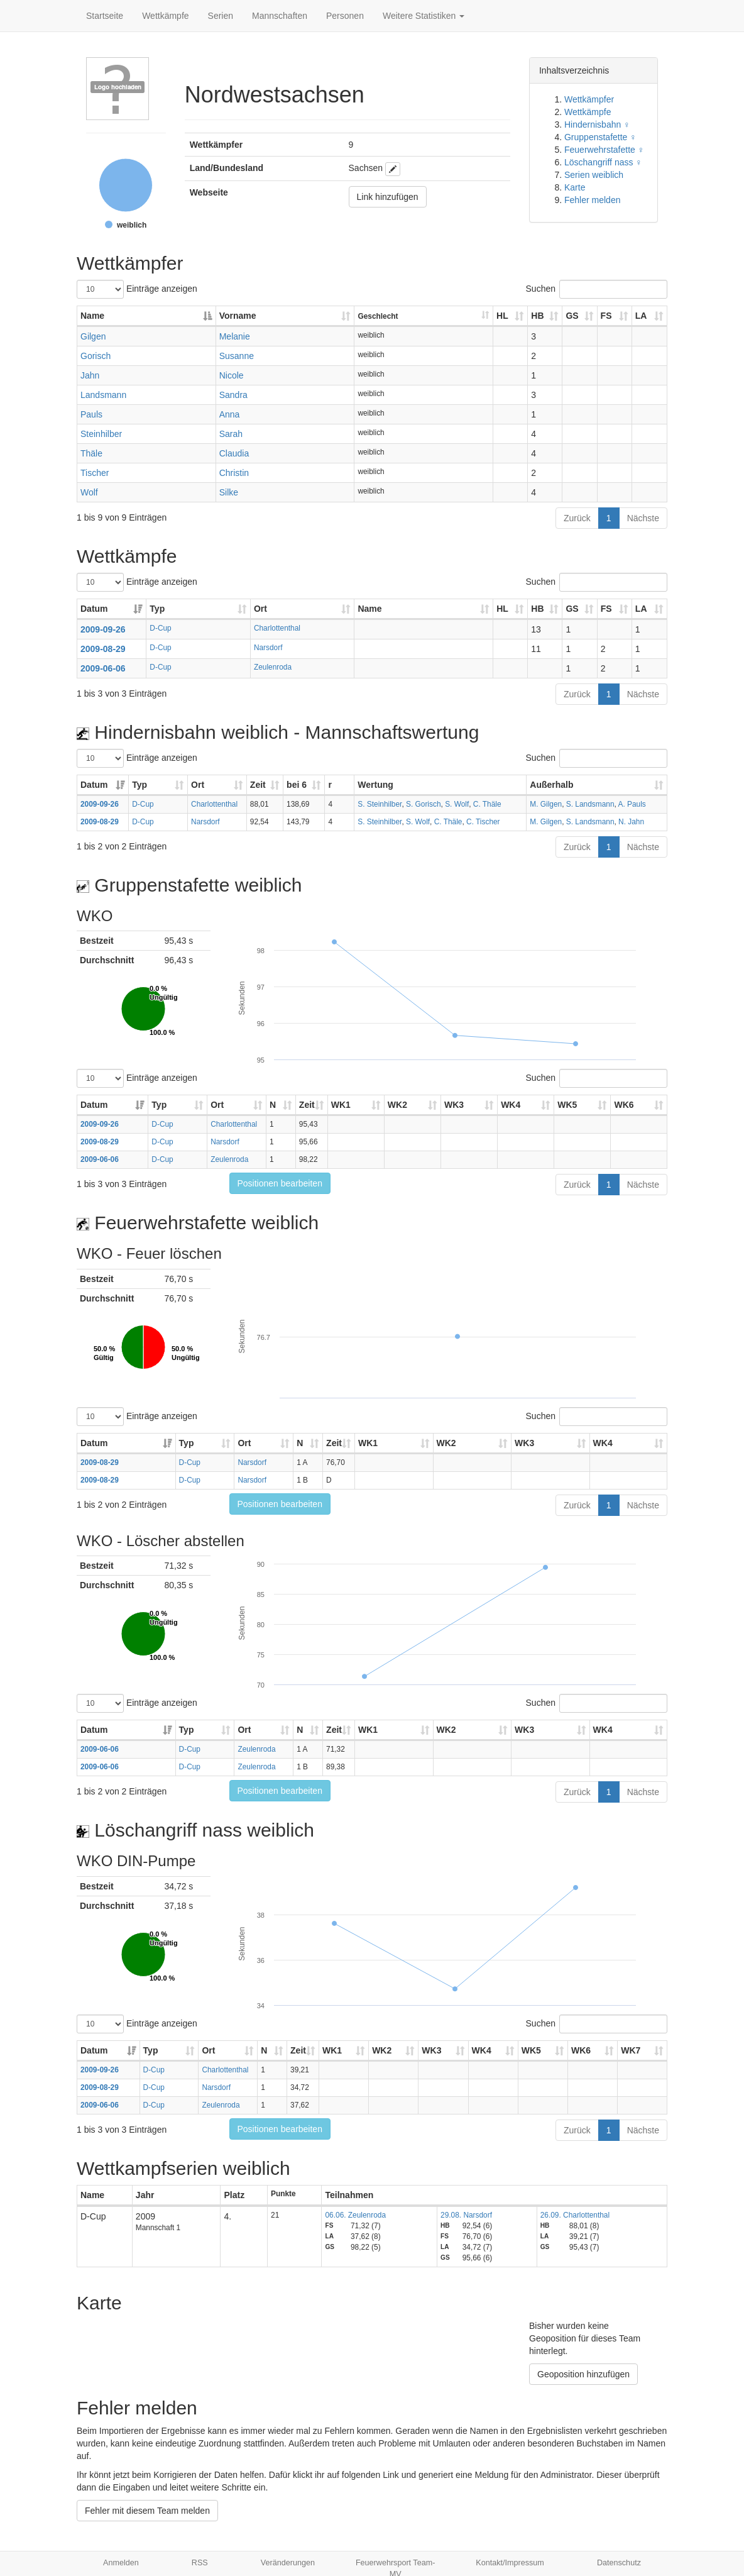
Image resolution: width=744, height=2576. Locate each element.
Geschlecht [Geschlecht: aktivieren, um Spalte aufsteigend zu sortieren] (378, 316)
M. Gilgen (546, 804)
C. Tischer (483, 821)
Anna (229, 414)
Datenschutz (619, 2562)
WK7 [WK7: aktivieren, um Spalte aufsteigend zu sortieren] (630, 2050)
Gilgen (93, 336)
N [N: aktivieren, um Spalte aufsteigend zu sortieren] (273, 1105)
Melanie (234, 336)
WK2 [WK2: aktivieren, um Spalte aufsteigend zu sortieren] (397, 1105)
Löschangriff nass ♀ (603, 162)
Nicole (231, 375)
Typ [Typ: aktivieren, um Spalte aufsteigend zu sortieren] (157, 609)
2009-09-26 (103, 629)
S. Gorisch (423, 804)
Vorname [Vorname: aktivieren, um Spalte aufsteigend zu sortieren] (237, 316)
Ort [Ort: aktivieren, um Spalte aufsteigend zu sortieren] (260, 609)
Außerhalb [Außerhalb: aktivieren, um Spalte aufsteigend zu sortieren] (551, 785)
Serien (220, 16)
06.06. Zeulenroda (355, 2215)
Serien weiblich (593, 175)
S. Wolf (457, 804)
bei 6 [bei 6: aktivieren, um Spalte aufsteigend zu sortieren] (297, 785)
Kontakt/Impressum (510, 2562)
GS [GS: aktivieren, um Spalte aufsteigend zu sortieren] (572, 316)
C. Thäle (487, 804)
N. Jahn (631, 821)
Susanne (236, 356)
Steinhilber (101, 434)
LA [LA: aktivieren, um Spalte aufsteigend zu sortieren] (641, 316)
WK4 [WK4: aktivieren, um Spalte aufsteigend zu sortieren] (510, 1105)
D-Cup (160, 628)
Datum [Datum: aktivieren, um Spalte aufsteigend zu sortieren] (94, 609)
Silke (228, 492)
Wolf (89, 492)
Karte (574, 187)
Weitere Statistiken (423, 16)
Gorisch (95, 356)
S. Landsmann (590, 804)
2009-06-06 (103, 668)
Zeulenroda (273, 667)
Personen (345, 16)
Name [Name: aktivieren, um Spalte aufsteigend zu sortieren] (369, 609)
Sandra (233, 395)
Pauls (91, 414)
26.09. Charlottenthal (575, 2215)
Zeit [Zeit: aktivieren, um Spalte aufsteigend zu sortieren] (258, 785)
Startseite (104, 16)
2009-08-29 (103, 649)
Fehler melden (592, 200)
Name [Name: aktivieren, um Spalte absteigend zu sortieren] (92, 316)
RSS (200, 2562)
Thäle (91, 453)
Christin (234, 473)
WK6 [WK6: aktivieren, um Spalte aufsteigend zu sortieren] (623, 1105)
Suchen (596, 289)
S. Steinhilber (380, 804)
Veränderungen (288, 2562)
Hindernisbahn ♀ (597, 124)
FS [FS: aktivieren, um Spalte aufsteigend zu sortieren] (606, 316)
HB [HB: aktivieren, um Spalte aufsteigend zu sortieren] (537, 316)
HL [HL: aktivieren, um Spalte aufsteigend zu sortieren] (502, 316)
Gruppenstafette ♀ (600, 137)
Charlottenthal (277, 628)
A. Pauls (631, 804)
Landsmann (103, 395)
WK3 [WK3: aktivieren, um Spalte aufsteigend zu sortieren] (454, 1105)
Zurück (577, 518)
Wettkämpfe (165, 16)
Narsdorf (268, 647)
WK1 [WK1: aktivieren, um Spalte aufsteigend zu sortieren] (341, 1105)
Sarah (231, 434)
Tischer (94, 473)
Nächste (643, 518)
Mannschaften (279, 16)
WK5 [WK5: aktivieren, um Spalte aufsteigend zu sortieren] (567, 1105)
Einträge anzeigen (137, 289)
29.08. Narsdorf (466, 2215)
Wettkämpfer (589, 99)
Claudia (234, 453)
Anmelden (121, 2562)
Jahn (89, 375)
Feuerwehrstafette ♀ (604, 150)
